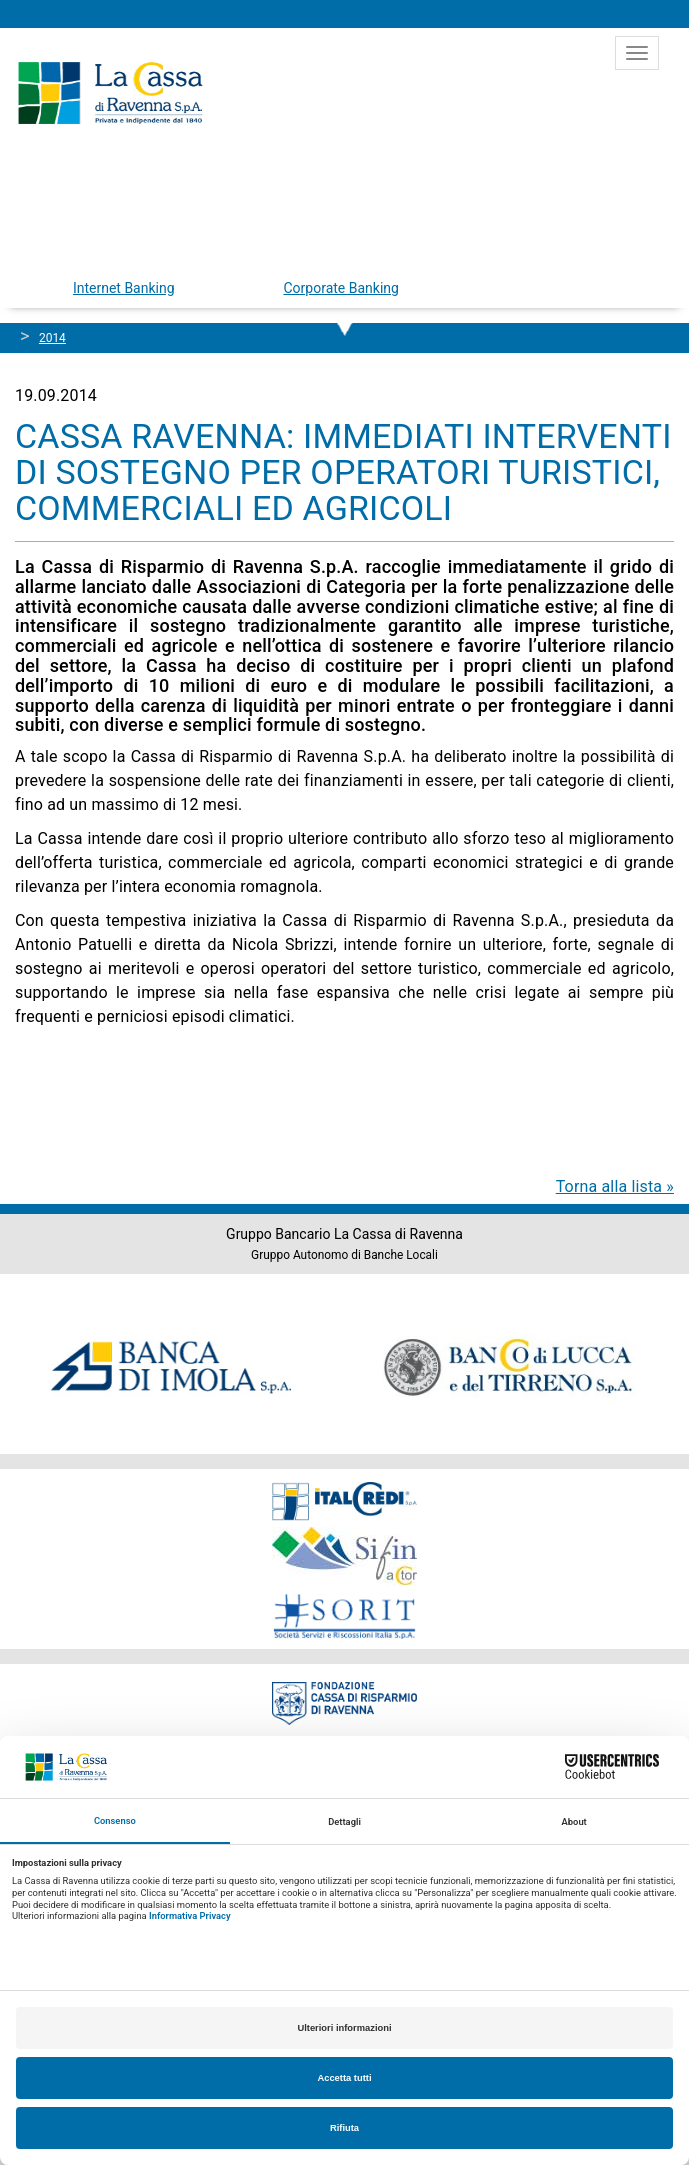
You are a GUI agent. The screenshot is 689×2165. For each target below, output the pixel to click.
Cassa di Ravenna (110, 93)
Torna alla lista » (615, 1186)
